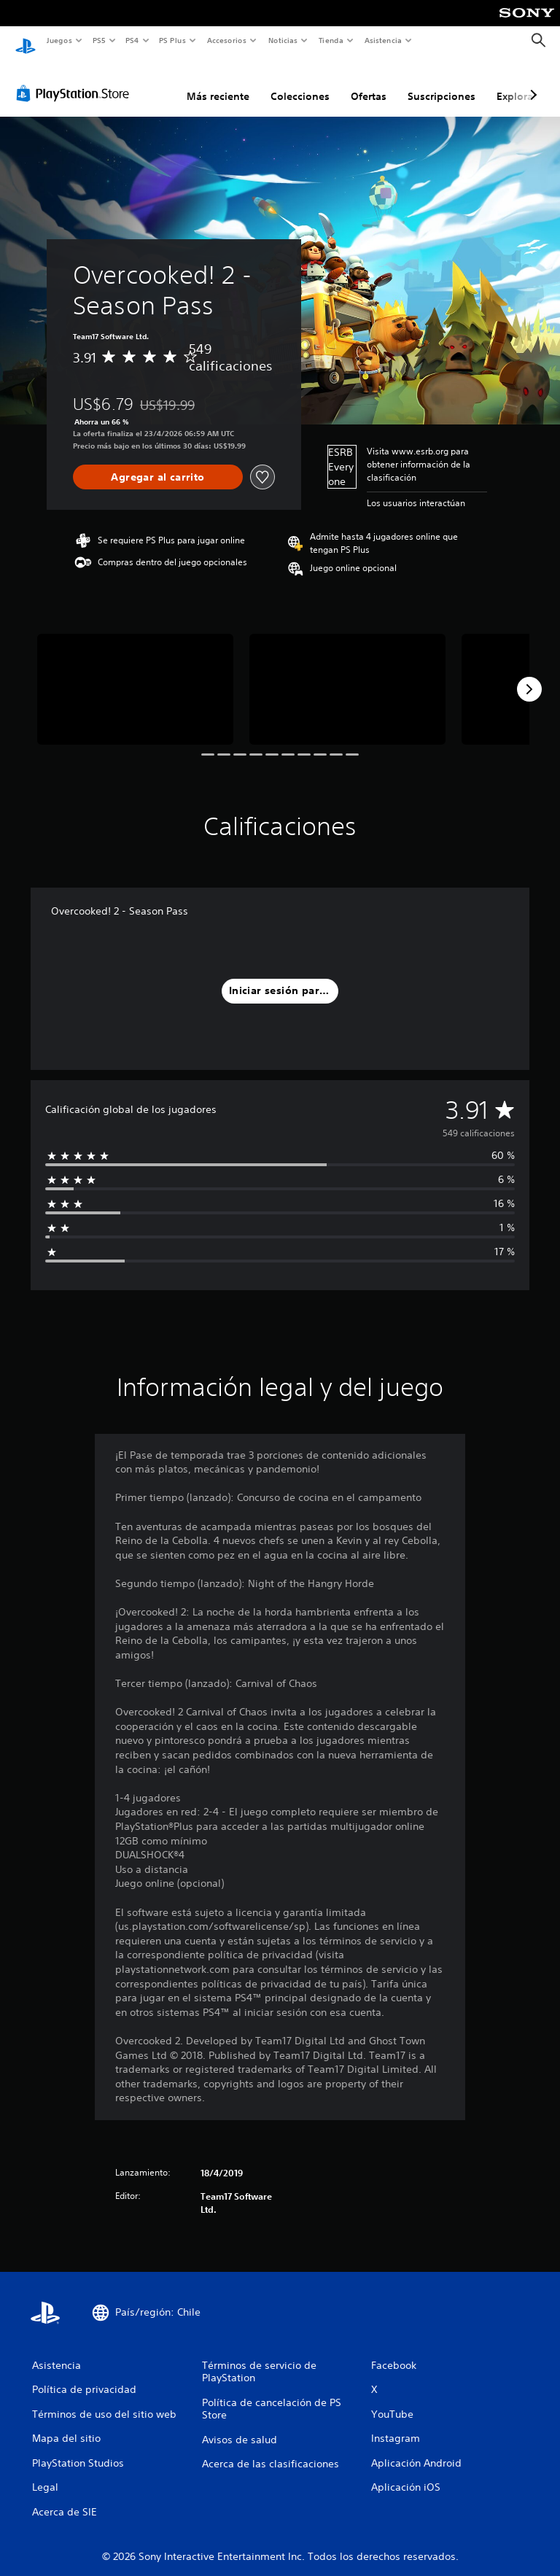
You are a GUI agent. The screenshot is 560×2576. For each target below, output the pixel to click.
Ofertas (368, 82)
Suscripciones (441, 82)
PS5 (99, 40)
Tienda (331, 40)
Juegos (58, 40)
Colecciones (300, 82)
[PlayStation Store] (76, 79)
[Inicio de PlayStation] (25, 40)
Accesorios (226, 40)
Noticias (283, 40)
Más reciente (218, 82)
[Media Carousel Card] (135, 675)
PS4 (132, 40)
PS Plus (173, 40)
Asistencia (383, 40)
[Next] (529, 675)
